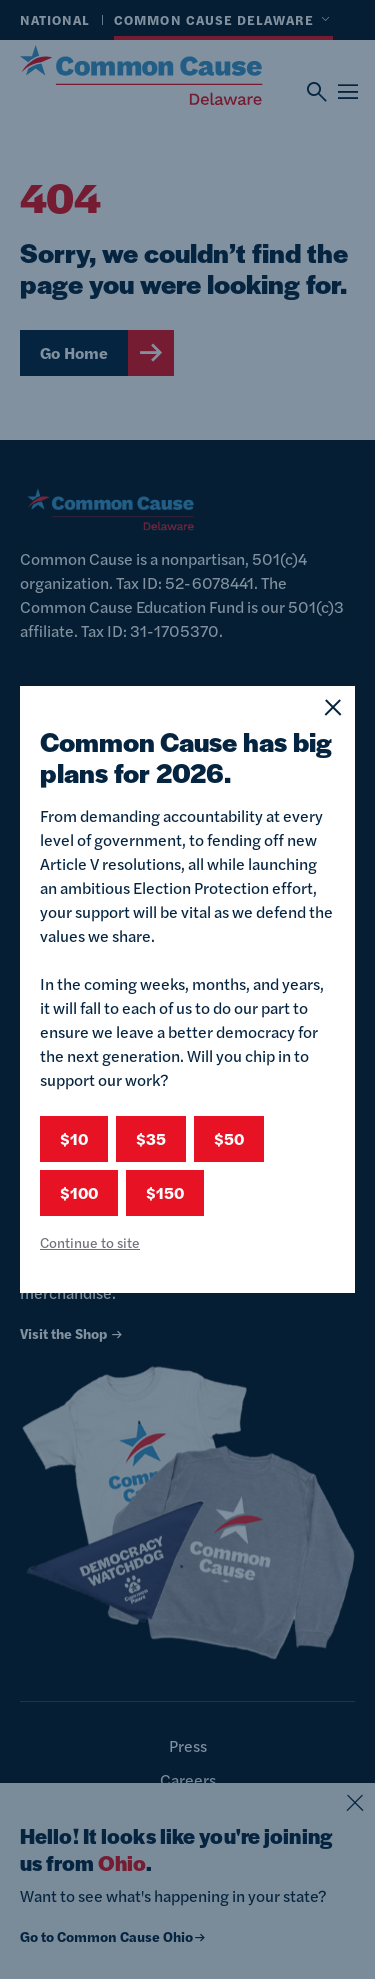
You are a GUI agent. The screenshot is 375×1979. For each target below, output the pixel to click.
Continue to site (90, 1242)
